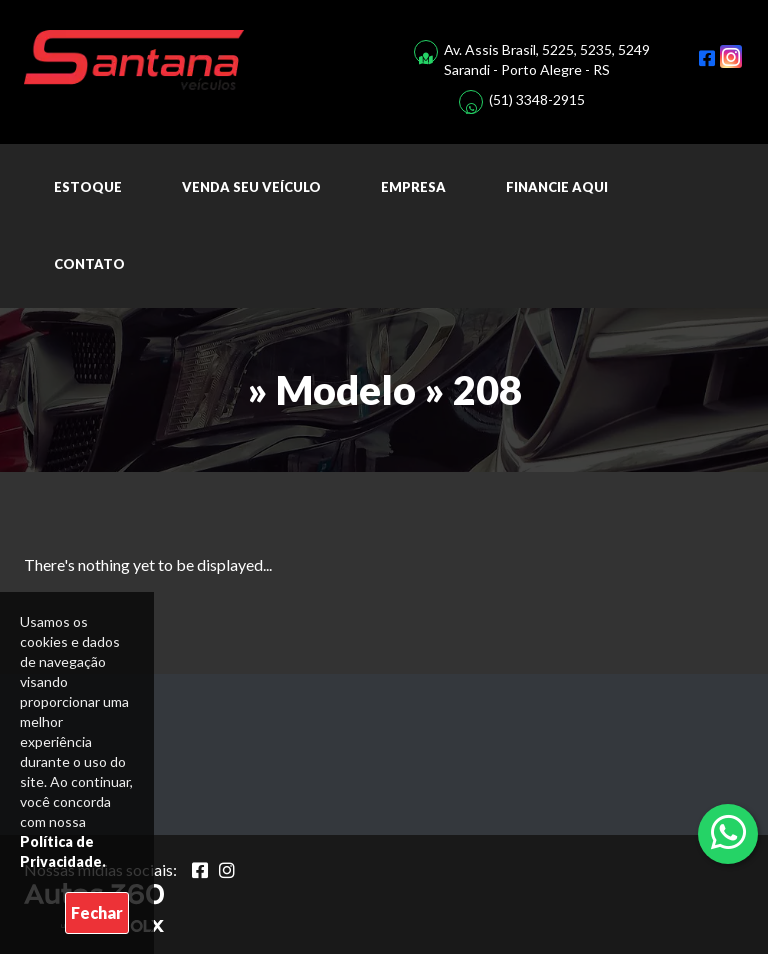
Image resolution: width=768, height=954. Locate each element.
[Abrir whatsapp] (728, 832)
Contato (89, 264)
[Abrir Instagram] (227, 870)
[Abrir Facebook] (200, 870)
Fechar (97, 912)
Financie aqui (557, 187)
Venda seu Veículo (251, 187)
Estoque (88, 187)
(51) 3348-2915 (537, 99)
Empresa (413, 187)
